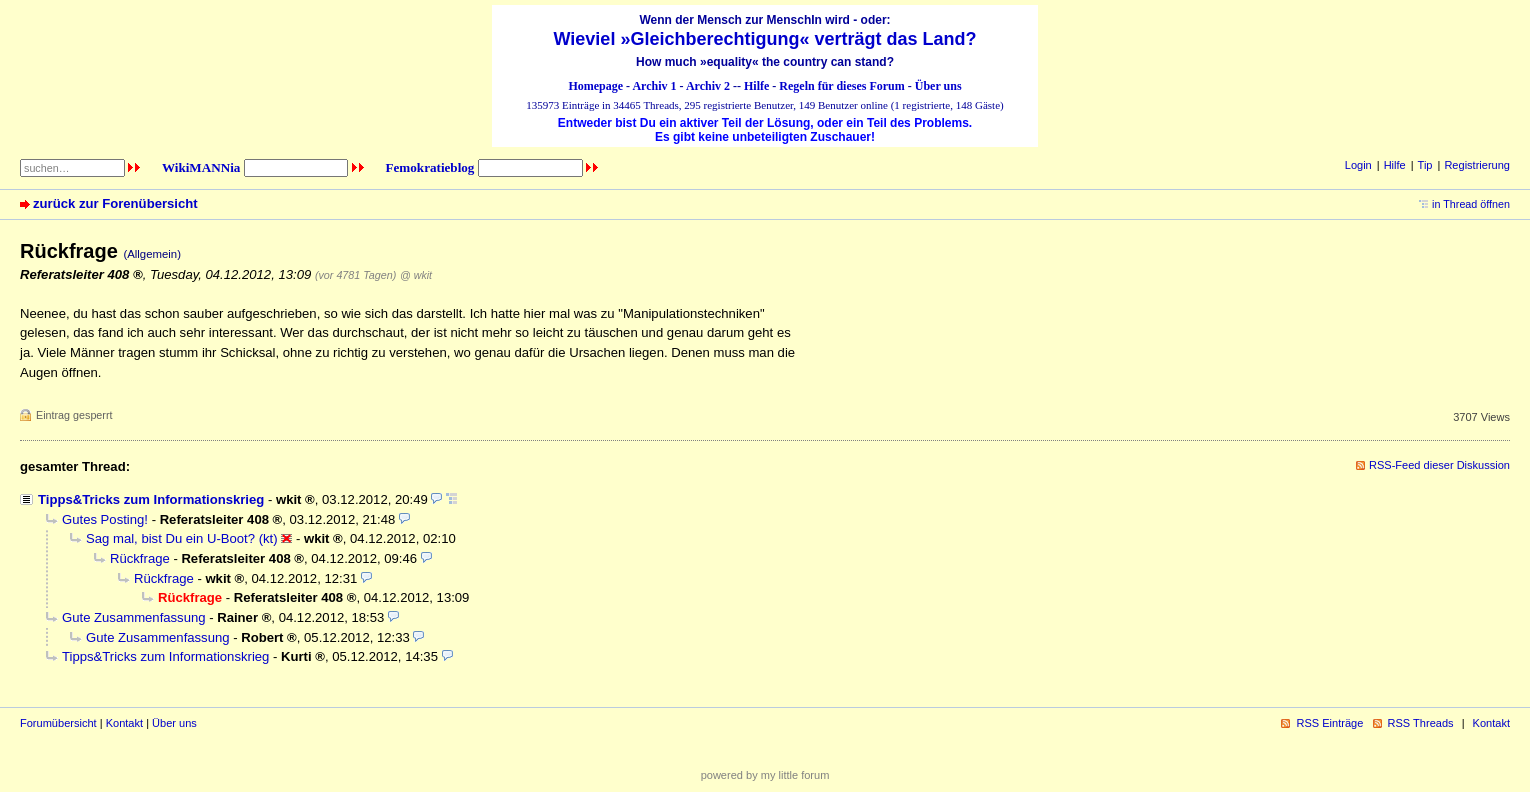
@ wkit (416, 275)
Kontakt (124, 723)
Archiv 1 (654, 86)
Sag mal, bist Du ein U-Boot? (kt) (182, 538)
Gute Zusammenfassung (134, 617)
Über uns (938, 86)
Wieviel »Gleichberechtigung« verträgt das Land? (765, 39)
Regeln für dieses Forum (841, 86)
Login (1358, 165)
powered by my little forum (765, 775)
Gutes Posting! (105, 519)
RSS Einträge (1329, 723)
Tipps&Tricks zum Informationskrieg (151, 499)
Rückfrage (140, 558)
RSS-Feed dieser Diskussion (1439, 465)
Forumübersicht (58, 723)
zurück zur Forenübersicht (115, 203)
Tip (1425, 165)
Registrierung (1477, 165)
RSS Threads (1421, 723)
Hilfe (756, 86)
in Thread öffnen (1471, 204)
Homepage (595, 86)
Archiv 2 (708, 86)
